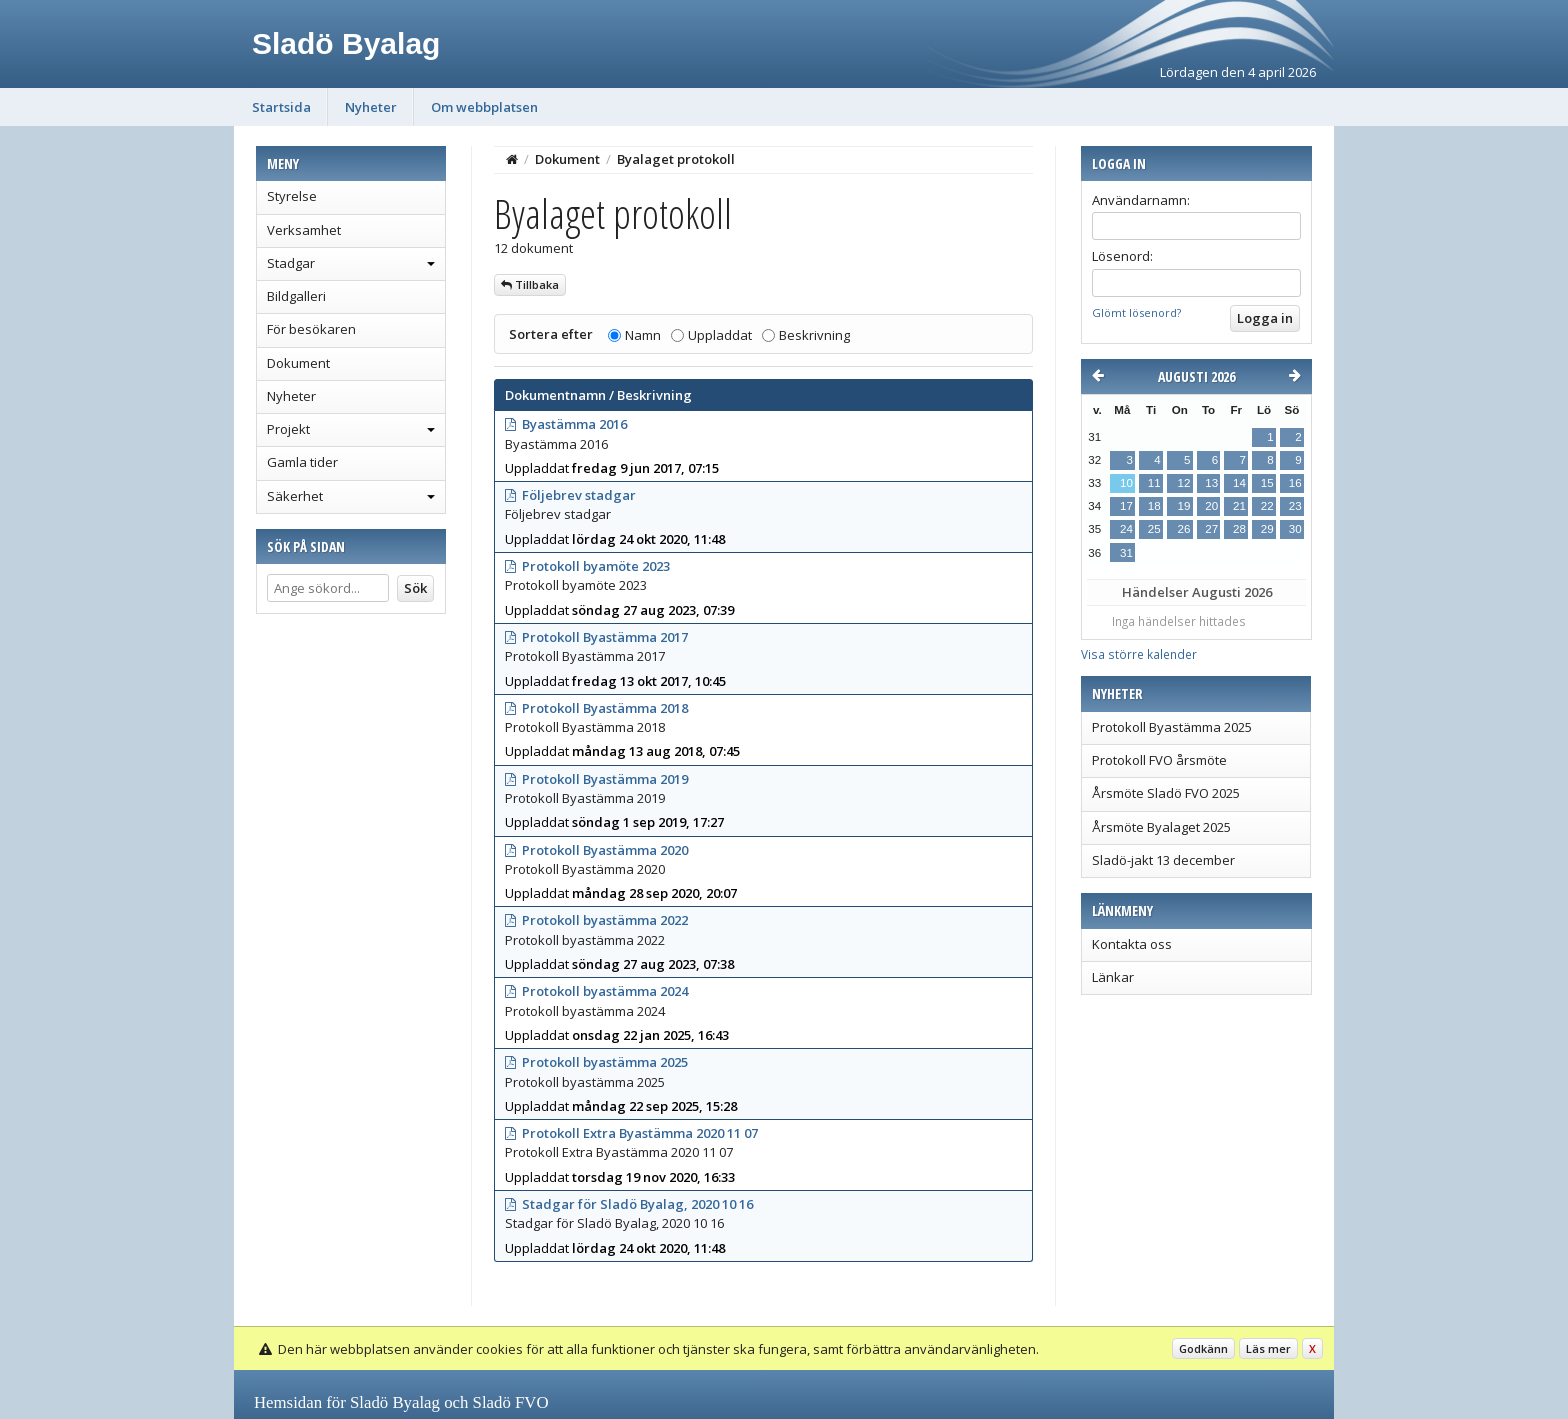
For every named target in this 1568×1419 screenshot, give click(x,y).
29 (1267, 529)
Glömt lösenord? (1136, 312)
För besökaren (311, 329)
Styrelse (292, 196)
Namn (643, 335)
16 (1295, 483)
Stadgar (291, 263)
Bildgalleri (296, 296)
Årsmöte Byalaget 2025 (1161, 827)
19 (1183, 506)
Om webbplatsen (484, 107)
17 (1126, 506)
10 (1126, 483)
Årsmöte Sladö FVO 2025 (1166, 793)
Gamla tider (302, 462)
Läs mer (1268, 1348)
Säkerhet (295, 496)
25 (1154, 529)
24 (1126, 529)
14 (1239, 483)
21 (1239, 506)
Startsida (281, 107)
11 (1154, 483)
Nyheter (371, 107)
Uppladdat (720, 335)
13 (1211, 483)
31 (1126, 553)
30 (1295, 529)
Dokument (298, 363)
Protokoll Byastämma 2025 (1172, 727)
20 (1211, 506)
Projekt (288, 429)
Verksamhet (304, 230)
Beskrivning (814, 335)
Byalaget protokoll (676, 159)
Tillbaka (530, 284)
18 (1154, 506)
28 (1239, 529)
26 (1183, 529)
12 (1183, 483)
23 (1295, 506)
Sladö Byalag (346, 43)
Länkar (1113, 977)
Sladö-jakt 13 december (1163, 860)
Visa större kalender (1139, 654)
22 (1267, 506)
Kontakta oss (1132, 944)
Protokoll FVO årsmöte (1159, 760)
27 (1211, 529)
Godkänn (1203, 1348)
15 (1267, 483)
